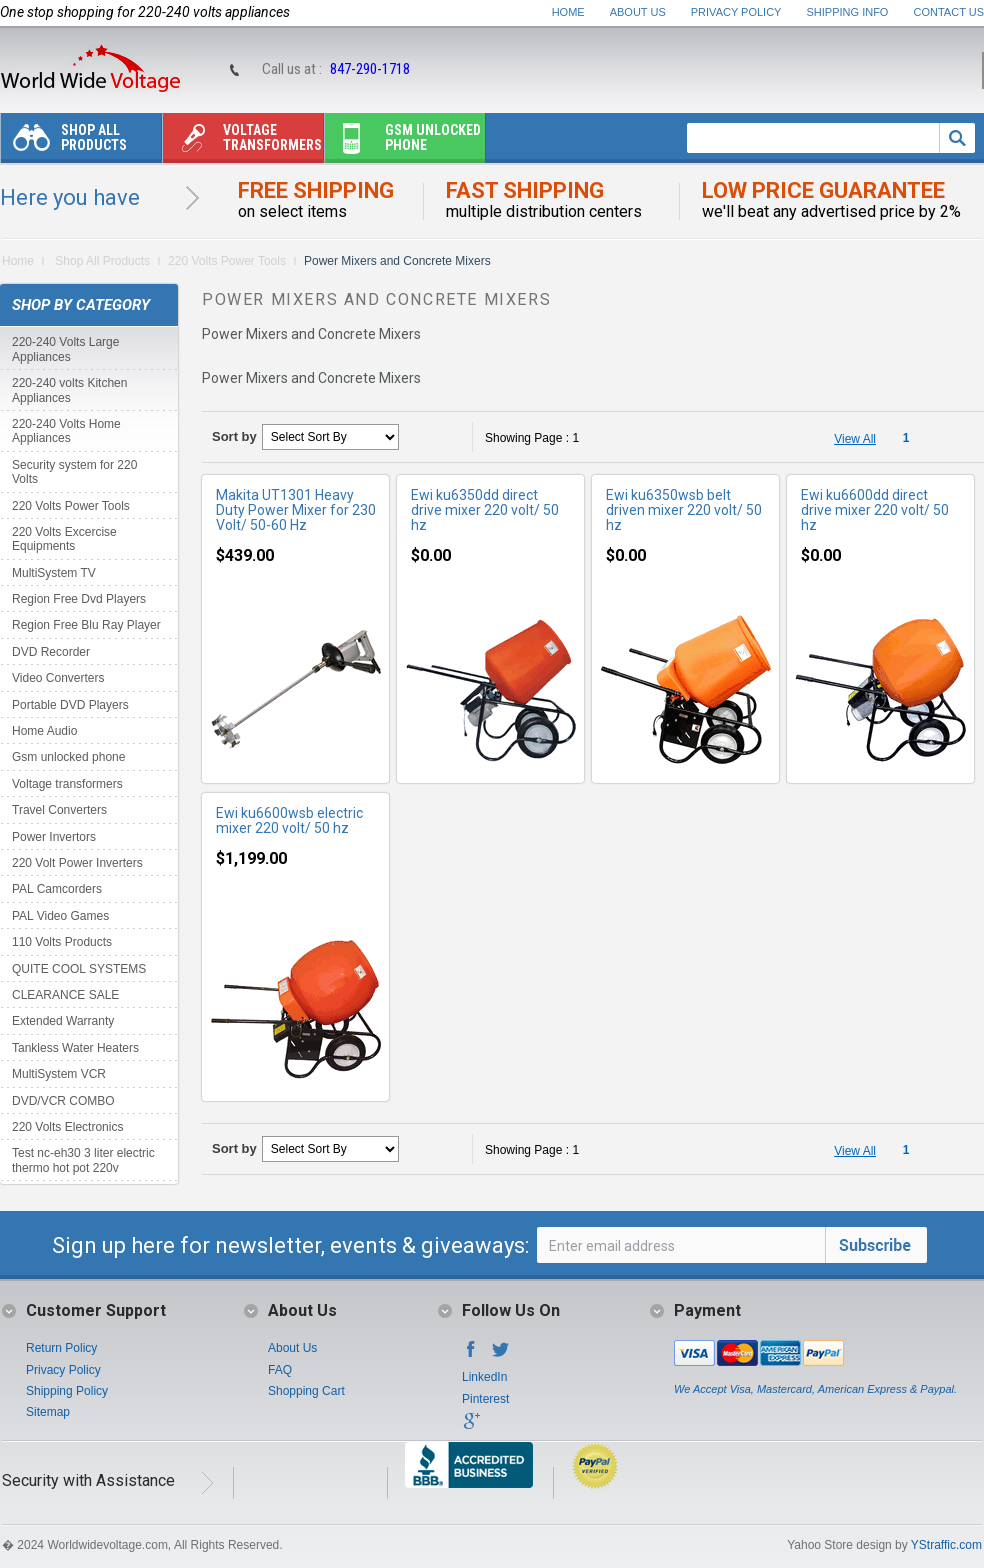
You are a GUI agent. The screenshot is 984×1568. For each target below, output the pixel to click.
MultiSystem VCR (59, 1074)
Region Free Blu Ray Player (86, 625)
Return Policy (61, 1348)
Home (568, 12)
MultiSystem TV (54, 573)
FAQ (280, 1370)
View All (855, 439)
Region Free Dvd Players (79, 599)
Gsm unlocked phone (403, 142)
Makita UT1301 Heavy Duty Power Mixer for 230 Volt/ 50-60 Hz (296, 510)
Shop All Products (64, 142)
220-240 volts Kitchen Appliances (69, 390)
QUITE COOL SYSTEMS (79, 969)
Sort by (234, 436)
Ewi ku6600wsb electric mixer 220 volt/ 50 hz (289, 820)
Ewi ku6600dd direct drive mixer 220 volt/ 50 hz (875, 510)
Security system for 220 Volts (74, 472)
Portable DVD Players (70, 705)
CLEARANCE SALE (65, 995)
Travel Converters (59, 810)
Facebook (471, 1355)
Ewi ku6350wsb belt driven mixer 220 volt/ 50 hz (684, 510)
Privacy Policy (736, 12)
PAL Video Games (60, 916)
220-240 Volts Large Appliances (65, 349)
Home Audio (44, 731)
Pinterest (485, 1399)
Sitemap (48, 1412)
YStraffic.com (946, 1545)
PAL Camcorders (57, 889)
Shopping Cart (306, 1391)
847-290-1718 (370, 69)
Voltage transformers (242, 142)
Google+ (471, 1427)
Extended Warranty (63, 1021)
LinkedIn (484, 1377)
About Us (638, 12)
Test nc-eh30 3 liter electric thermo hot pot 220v (83, 1160)
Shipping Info (848, 12)
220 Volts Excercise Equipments (64, 539)
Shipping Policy (67, 1391)
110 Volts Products (62, 942)
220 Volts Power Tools (227, 261)
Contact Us (949, 12)
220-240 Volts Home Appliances (66, 431)
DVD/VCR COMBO (63, 1101)
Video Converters (58, 678)
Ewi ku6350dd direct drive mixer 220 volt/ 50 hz (485, 510)
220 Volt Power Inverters (77, 863)
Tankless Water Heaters (75, 1048)
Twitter (501, 1355)
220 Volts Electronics (67, 1127)
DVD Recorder (51, 652)
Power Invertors (54, 837)
